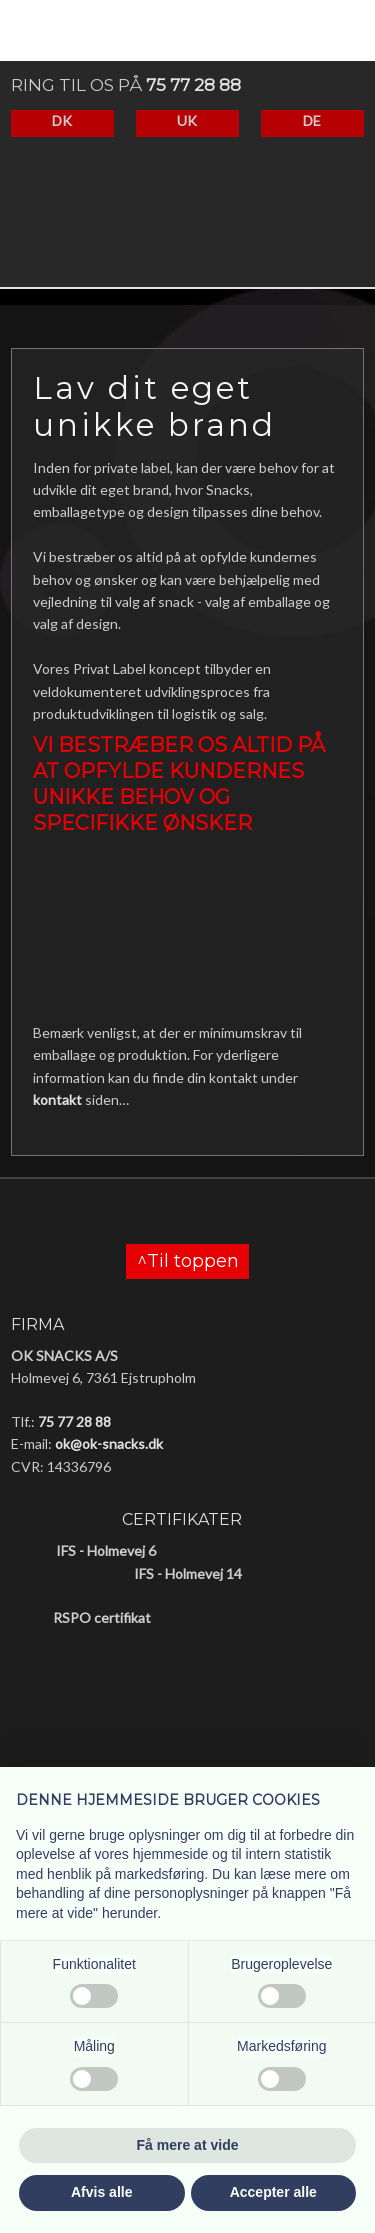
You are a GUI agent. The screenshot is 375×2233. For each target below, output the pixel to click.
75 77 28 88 (193, 85)
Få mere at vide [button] (188, 2145)
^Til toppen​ (188, 1262)
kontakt (57, 1099)
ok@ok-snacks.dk (109, 1443)
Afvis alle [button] (101, 2192)
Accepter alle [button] (273, 2192)
